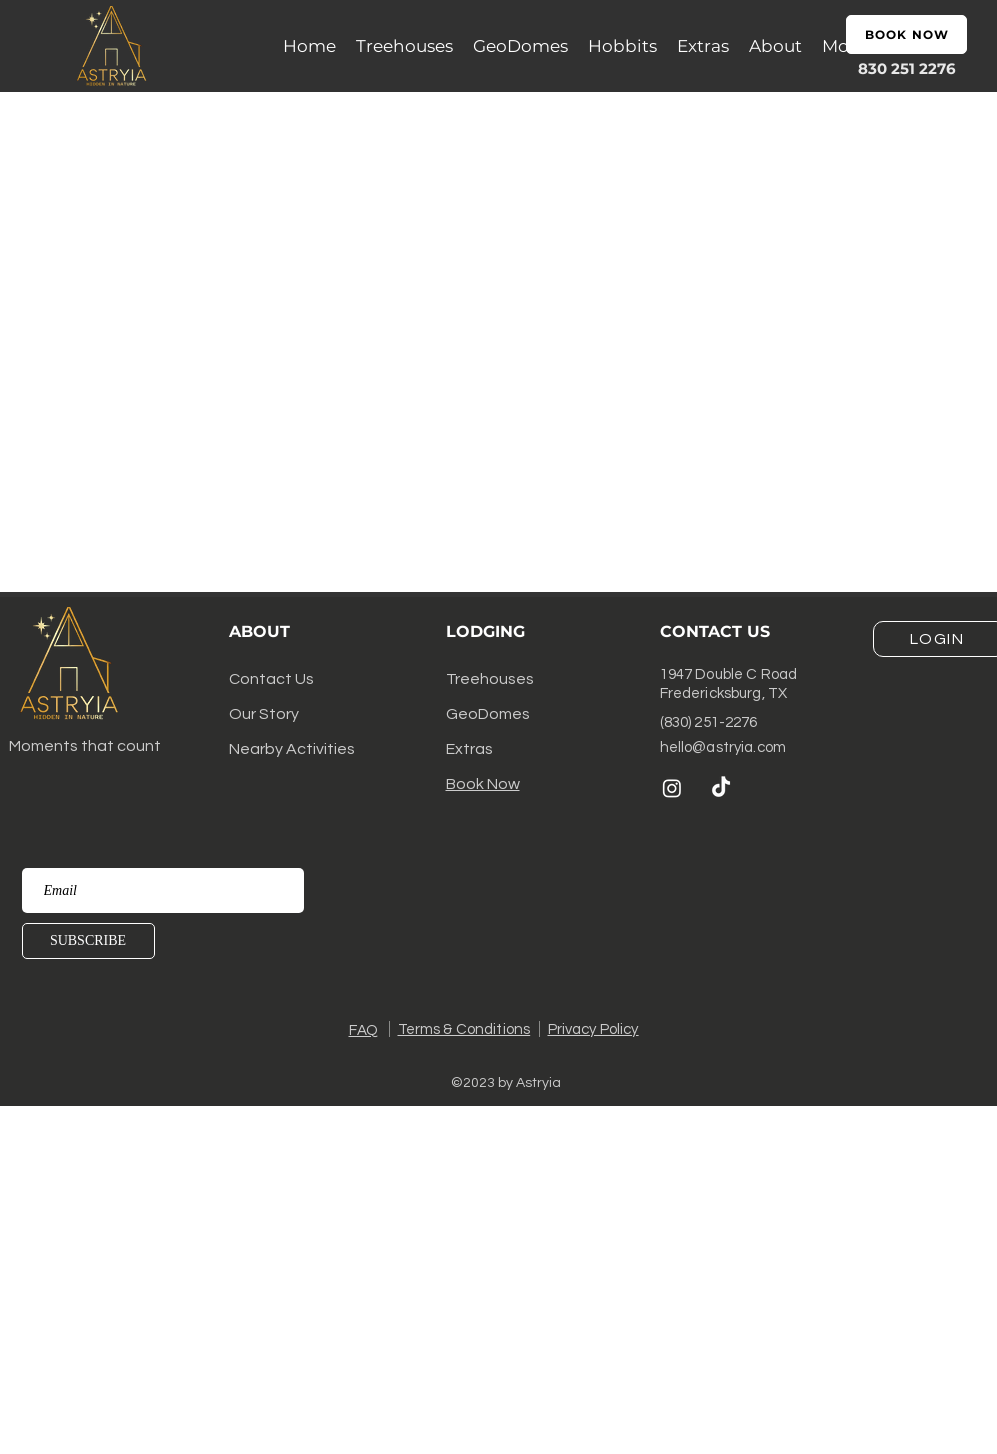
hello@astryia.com (723, 747)
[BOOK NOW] (906, 34)
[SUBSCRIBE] (88, 941)
